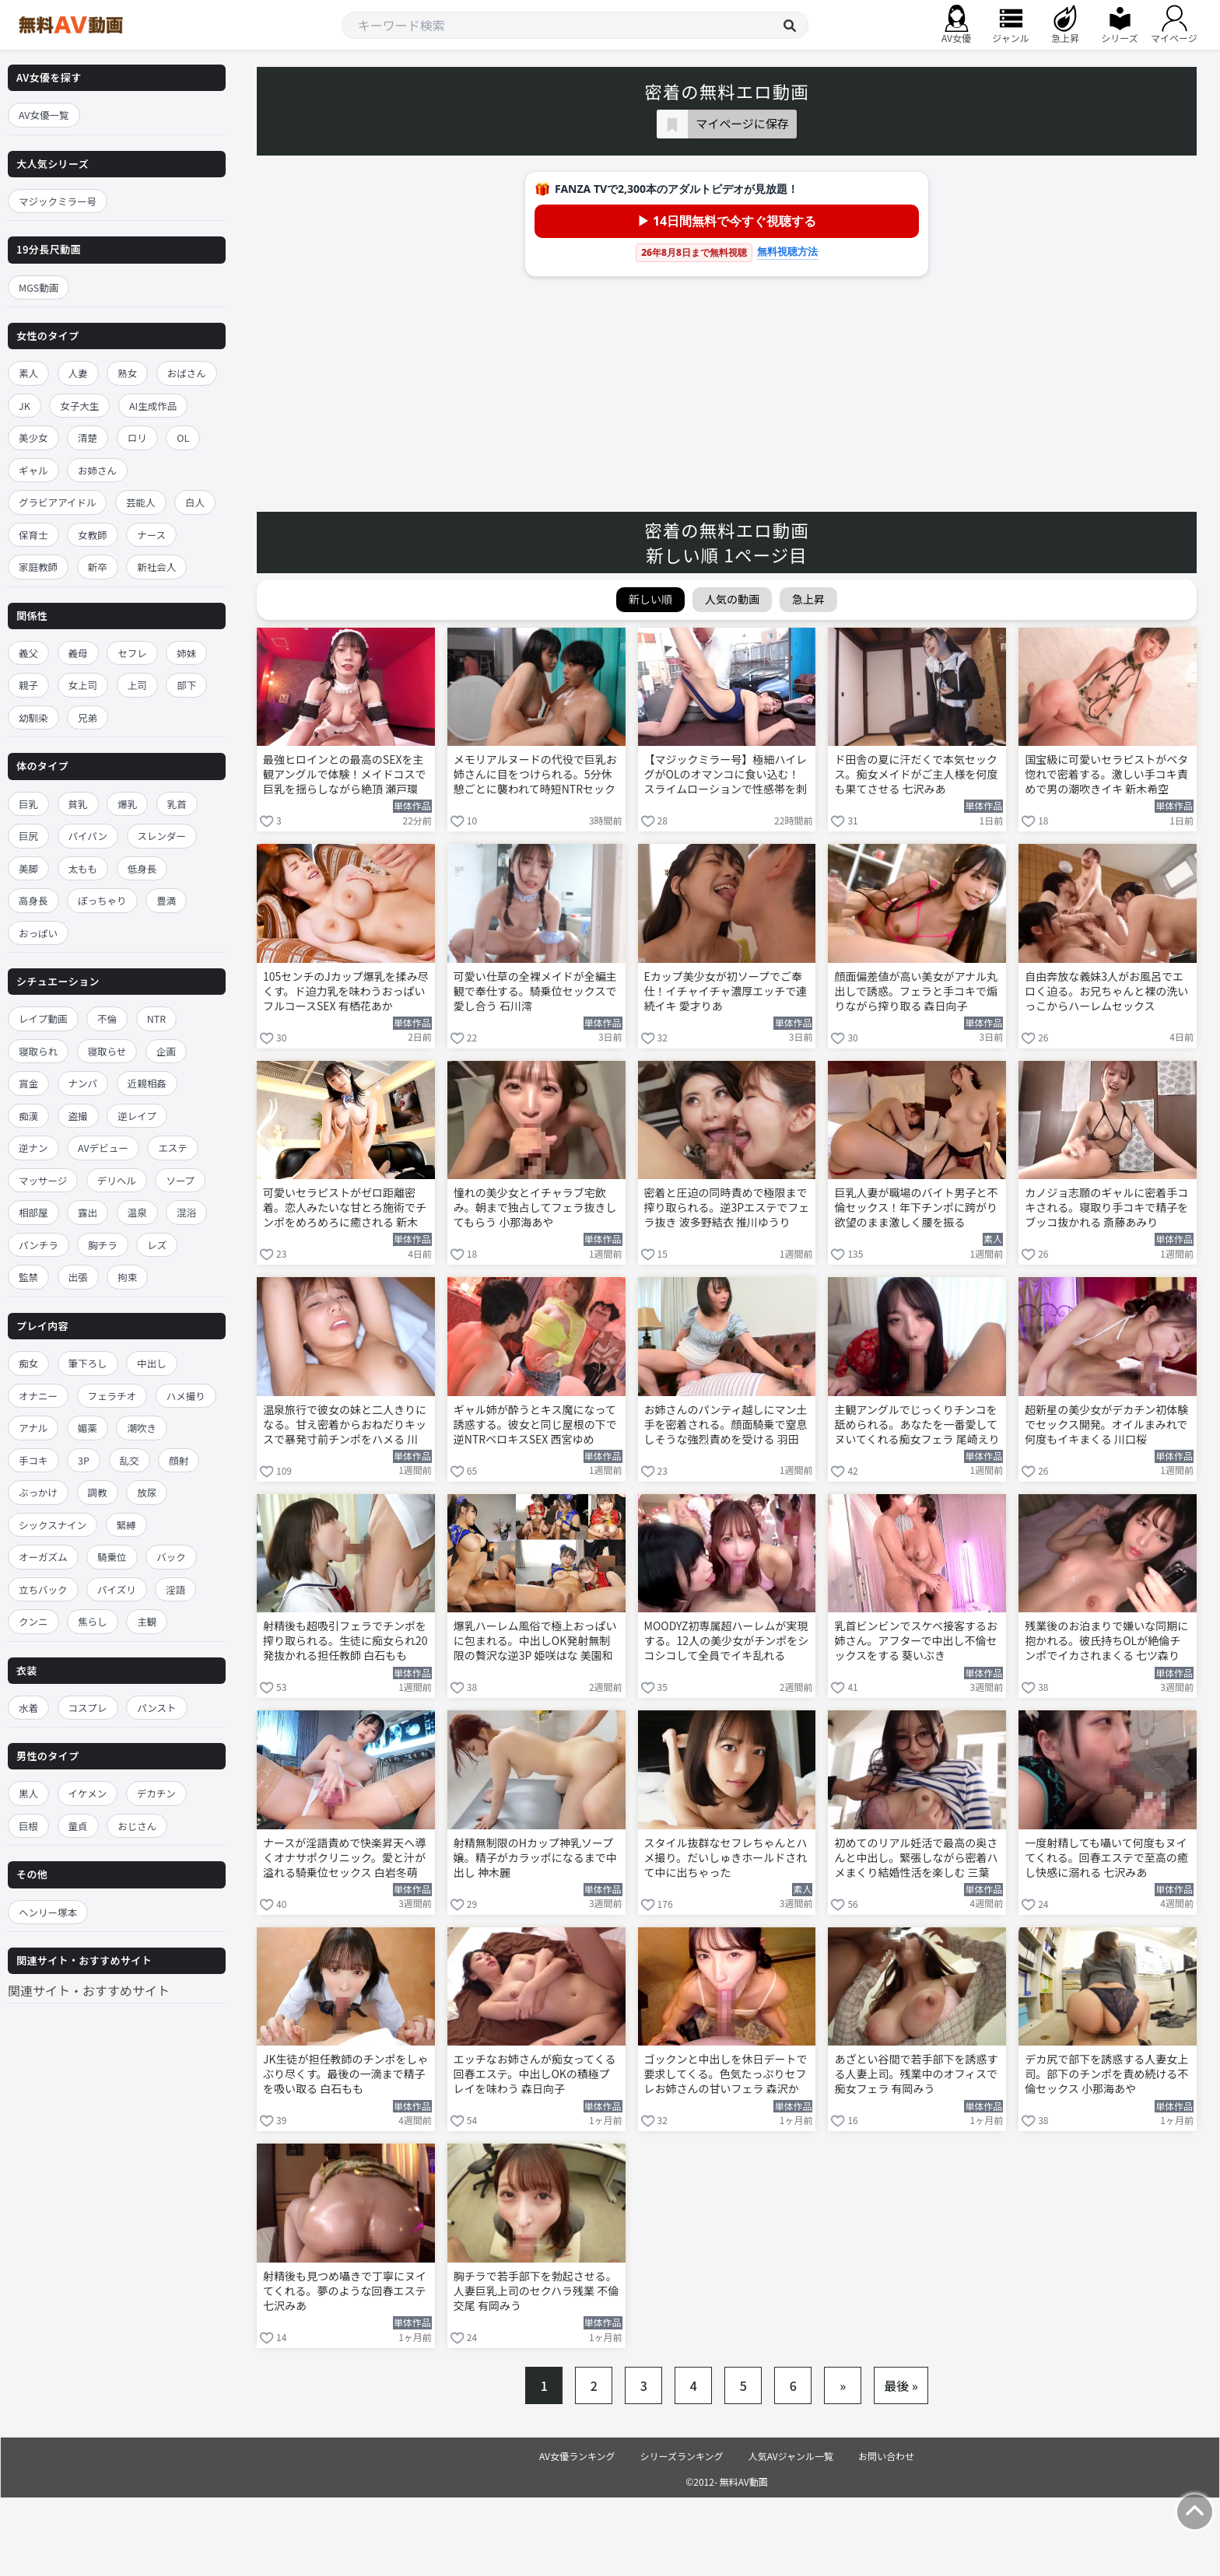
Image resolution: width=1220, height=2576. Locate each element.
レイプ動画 (43, 1018)
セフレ (132, 653)
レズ (157, 1244)
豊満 (166, 900)
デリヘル (116, 1180)
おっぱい (38, 933)
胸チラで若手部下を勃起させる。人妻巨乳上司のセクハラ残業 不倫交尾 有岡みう (536, 2291)
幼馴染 (33, 717)
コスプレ (87, 1707)
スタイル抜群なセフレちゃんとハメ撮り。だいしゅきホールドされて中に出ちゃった (726, 1858)
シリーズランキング (682, 2455)
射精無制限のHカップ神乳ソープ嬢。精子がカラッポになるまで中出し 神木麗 (535, 1858)
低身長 (142, 868)
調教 (97, 1492)
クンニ (33, 1621)
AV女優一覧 (44, 114)
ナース (151, 534)
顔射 (178, 1460)
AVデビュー (103, 1147)
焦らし (92, 1621)
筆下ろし (87, 1363)
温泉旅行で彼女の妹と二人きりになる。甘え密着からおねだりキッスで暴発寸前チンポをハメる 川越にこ (344, 1425)
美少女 (33, 437)
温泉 (137, 1212)
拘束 (127, 1276)
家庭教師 (38, 566)
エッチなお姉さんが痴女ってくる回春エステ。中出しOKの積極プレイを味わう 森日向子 (535, 2074)
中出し (152, 1363)
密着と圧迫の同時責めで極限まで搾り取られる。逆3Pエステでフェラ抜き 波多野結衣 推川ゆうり (727, 1207)
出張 (78, 1276)
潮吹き (141, 1427)
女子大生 (79, 405)
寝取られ (38, 1051)
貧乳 (78, 803)
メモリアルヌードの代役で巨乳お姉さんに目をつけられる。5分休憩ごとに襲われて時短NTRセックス (535, 775)
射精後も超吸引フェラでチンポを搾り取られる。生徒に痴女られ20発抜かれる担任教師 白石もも (345, 1641)
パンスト (156, 1707)
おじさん (136, 1825)
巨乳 (28, 803)
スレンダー (162, 835)
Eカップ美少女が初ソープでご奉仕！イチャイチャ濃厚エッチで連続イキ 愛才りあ (726, 991)
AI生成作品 (153, 405)
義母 (78, 653)
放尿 (146, 1492)
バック (171, 1556)
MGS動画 (38, 287)
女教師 (92, 534)
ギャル (33, 470)
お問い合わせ (886, 2455)
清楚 (87, 437)
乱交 (129, 1460)
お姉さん (97, 470)
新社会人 (156, 566)
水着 (28, 1707)
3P (83, 1460)
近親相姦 (147, 1083)
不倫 (107, 1018)
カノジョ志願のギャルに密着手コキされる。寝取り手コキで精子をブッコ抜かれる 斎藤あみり (1106, 1207)
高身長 (33, 900)
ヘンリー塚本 (48, 1912)
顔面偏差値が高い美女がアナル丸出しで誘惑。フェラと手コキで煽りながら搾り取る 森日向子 (915, 991)
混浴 (186, 1212)
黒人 (28, 1793)
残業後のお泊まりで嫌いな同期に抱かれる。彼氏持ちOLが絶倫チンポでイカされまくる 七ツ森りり (1106, 1642)
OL (183, 437)
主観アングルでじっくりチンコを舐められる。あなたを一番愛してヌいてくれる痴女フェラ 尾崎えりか (916, 1425)
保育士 (33, 534)
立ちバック (43, 1589)
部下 (186, 684)
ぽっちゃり (102, 900)
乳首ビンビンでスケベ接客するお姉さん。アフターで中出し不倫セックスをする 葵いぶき (915, 1641)
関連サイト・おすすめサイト (89, 1990)
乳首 (177, 803)
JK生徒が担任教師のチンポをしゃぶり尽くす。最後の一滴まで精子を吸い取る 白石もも (346, 2074)
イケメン (87, 1793)
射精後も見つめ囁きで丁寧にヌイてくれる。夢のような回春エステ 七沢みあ (344, 2291)
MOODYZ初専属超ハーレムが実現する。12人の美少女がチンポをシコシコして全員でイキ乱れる (726, 1641)
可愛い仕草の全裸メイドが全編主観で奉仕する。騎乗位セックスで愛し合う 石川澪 (535, 991)
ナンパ (83, 1083)
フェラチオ (112, 1395)
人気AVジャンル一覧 (790, 2455)
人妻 (78, 373)
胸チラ (102, 1244)
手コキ (33, 1460)
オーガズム (43, 1556)
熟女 (127, 373)
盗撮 (78, 1115)
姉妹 (186, 653)
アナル (33, 1427)
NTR (156, 1018)
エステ (173, 1147)
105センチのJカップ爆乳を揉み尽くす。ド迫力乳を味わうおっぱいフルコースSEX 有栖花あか (346, 991)
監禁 (28, 1276)
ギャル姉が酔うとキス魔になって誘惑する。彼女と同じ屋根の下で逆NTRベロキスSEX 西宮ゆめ (535, 1424)
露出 (87, 1212)
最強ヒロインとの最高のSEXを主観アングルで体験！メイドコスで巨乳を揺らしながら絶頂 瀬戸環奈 (344, 775)
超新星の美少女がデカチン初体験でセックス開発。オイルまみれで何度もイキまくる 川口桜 (1106, 1424)
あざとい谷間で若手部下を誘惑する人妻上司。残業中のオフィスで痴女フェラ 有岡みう (915, 2074)
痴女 (28, 1363)
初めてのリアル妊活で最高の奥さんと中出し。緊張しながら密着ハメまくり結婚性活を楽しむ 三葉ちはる (915, 1859)
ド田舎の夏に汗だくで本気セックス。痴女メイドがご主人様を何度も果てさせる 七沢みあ (915, 774)
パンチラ (38, 1244)
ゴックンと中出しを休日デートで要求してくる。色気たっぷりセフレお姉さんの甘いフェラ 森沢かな (726, 2075)
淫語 (175, 1589)
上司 (137, 684)
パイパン (87, 835)
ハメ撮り (186, 1395)
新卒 (97, 566)
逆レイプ (136, 1115)
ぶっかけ (38, 1492)
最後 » (901, 2385)
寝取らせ (107, 1051)
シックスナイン (52, 1524)
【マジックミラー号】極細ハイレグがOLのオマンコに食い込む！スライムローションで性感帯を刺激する (726, 775)
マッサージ (43, 1180)
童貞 (78, 1825)
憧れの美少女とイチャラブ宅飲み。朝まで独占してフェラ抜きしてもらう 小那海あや (535, 1207)
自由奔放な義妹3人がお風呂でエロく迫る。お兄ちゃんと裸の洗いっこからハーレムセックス (1106, 991)
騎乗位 (112, 1556)
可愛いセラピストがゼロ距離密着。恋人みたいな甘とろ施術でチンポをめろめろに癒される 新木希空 (344, 1208)
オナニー (38, 1395)
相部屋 (33, 1212)
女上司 (83, 684)
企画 (166, 1051)
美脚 (28, 868)
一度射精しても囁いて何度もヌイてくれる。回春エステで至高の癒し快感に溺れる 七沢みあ (1106, 1858)
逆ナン (33, 1147)
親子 (28, 684)
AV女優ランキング (577, 2455)
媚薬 (87, 1427)
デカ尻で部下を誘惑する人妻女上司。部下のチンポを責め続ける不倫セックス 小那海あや (1106, 2074)
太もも (83, 868)
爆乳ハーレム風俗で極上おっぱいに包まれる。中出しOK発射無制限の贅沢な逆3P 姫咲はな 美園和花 (535, 1642)
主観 (146, 1621)
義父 (28, 653)
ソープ (180, 1180)
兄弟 (87, 717)
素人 (28, 373)
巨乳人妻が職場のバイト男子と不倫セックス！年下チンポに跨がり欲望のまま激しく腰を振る (915, 1207)
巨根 (28, 1825)
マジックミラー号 (57, 201)
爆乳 (127, 803)
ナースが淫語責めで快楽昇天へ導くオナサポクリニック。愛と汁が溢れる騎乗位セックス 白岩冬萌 (344, 1858)
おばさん (186, 373)
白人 (195, 502)
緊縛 (126, 1524)
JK (24, 405)
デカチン (156, 1793)
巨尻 (28, 835)
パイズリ (116, 1589)
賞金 (28, 1083)
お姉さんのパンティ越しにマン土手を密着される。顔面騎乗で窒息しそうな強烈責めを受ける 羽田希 (726, 1425)
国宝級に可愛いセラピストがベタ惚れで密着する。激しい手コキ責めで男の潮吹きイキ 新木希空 (1106, 774)
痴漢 (28, 1115)
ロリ (137, 437)
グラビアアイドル (57, 502)
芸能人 (141, 502)
